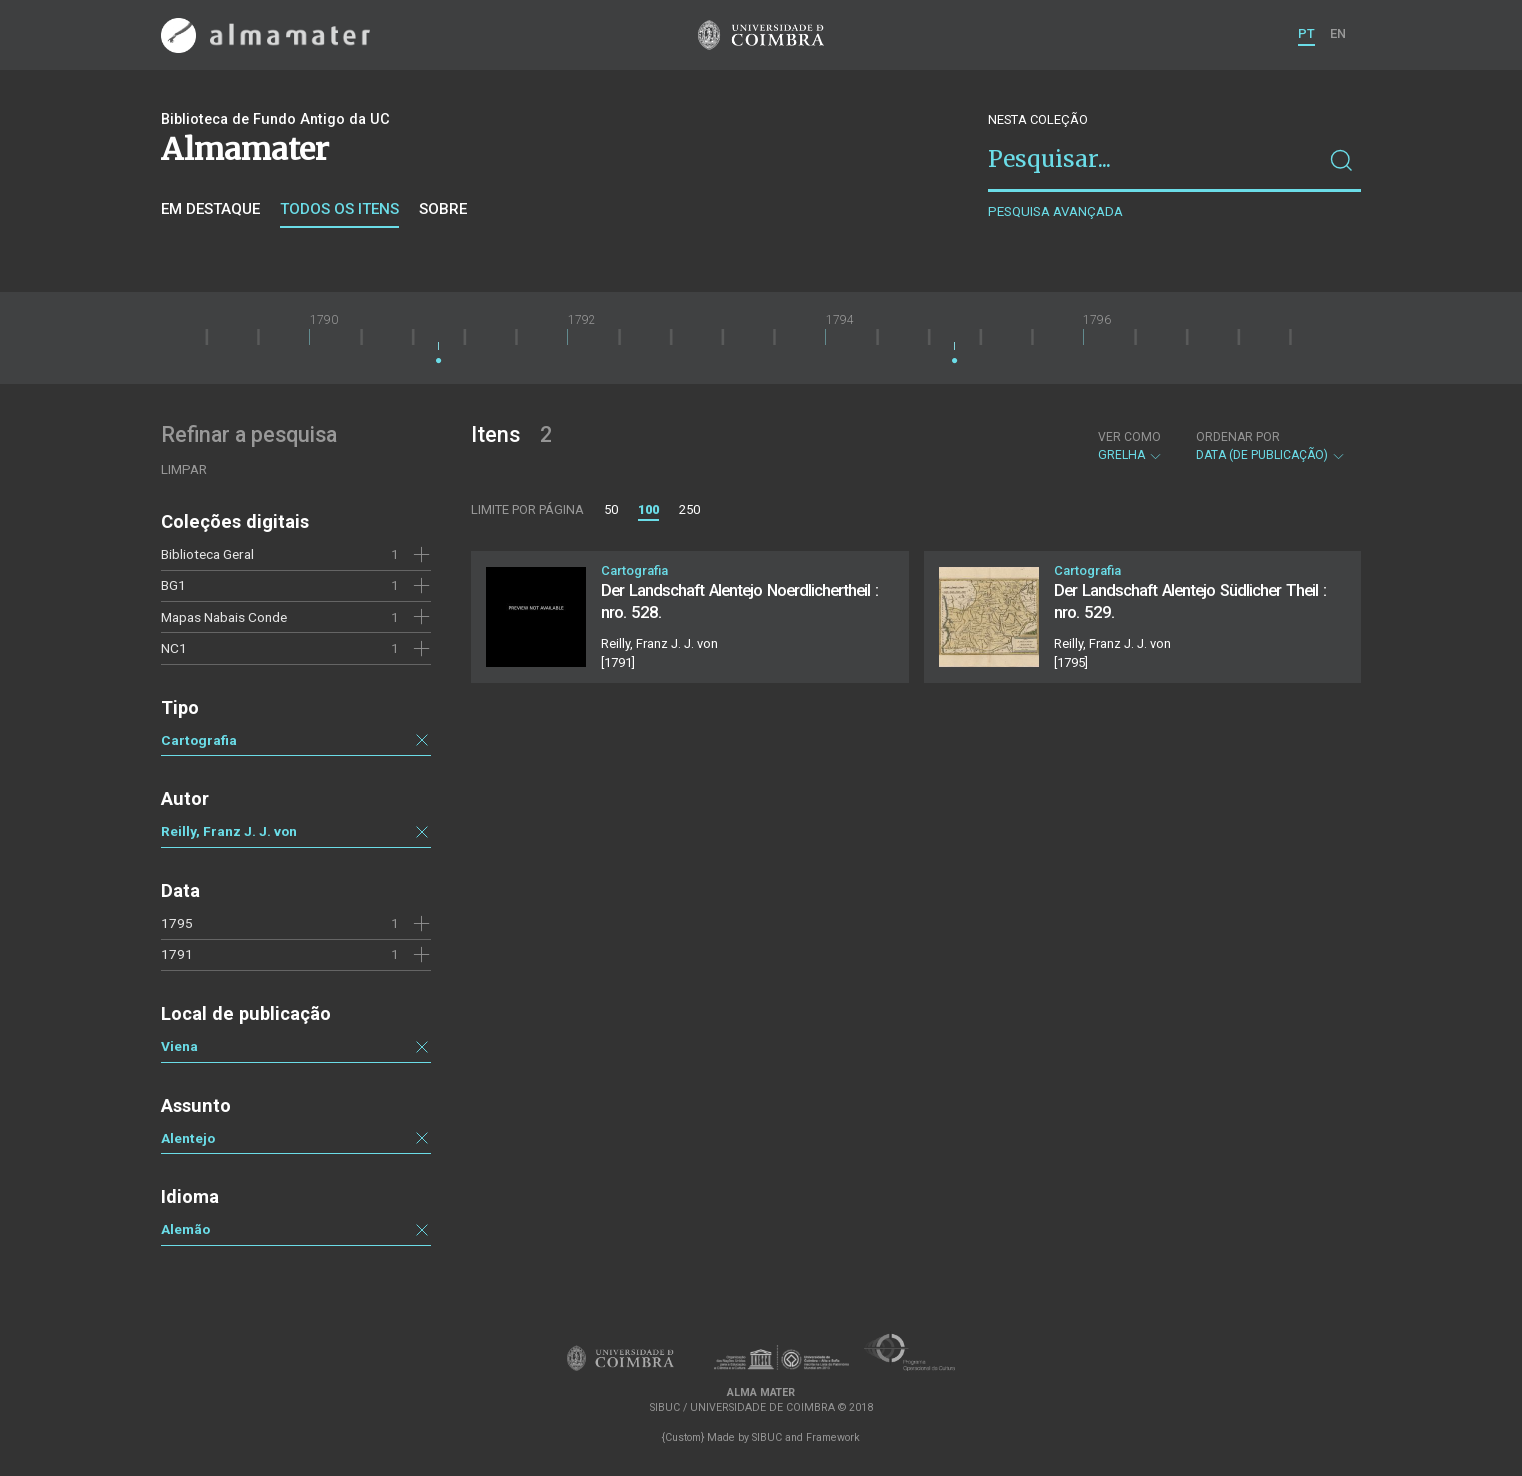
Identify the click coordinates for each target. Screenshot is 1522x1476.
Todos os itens (339, 209)
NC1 (174, 648)
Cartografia (199, 740)
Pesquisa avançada (1055, 211)
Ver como (1129, 437)
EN (1338, 33)
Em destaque (210, 209)
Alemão (185, 1229)
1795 (177, 923)
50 (611, 509)
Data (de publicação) (1271, 446)
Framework (833, 1437)
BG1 (173, 585)
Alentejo (188, 1138)
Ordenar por (1238, 437)
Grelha (1130, 446)
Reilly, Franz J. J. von (229, 831)
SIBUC (767, 1437)
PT (1306, 33)
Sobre (443, 209)
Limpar (184, 469)
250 (689, 509)
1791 (177, 954)
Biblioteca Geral (207, 554)
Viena (179, 1046)
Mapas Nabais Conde (224, 617)
